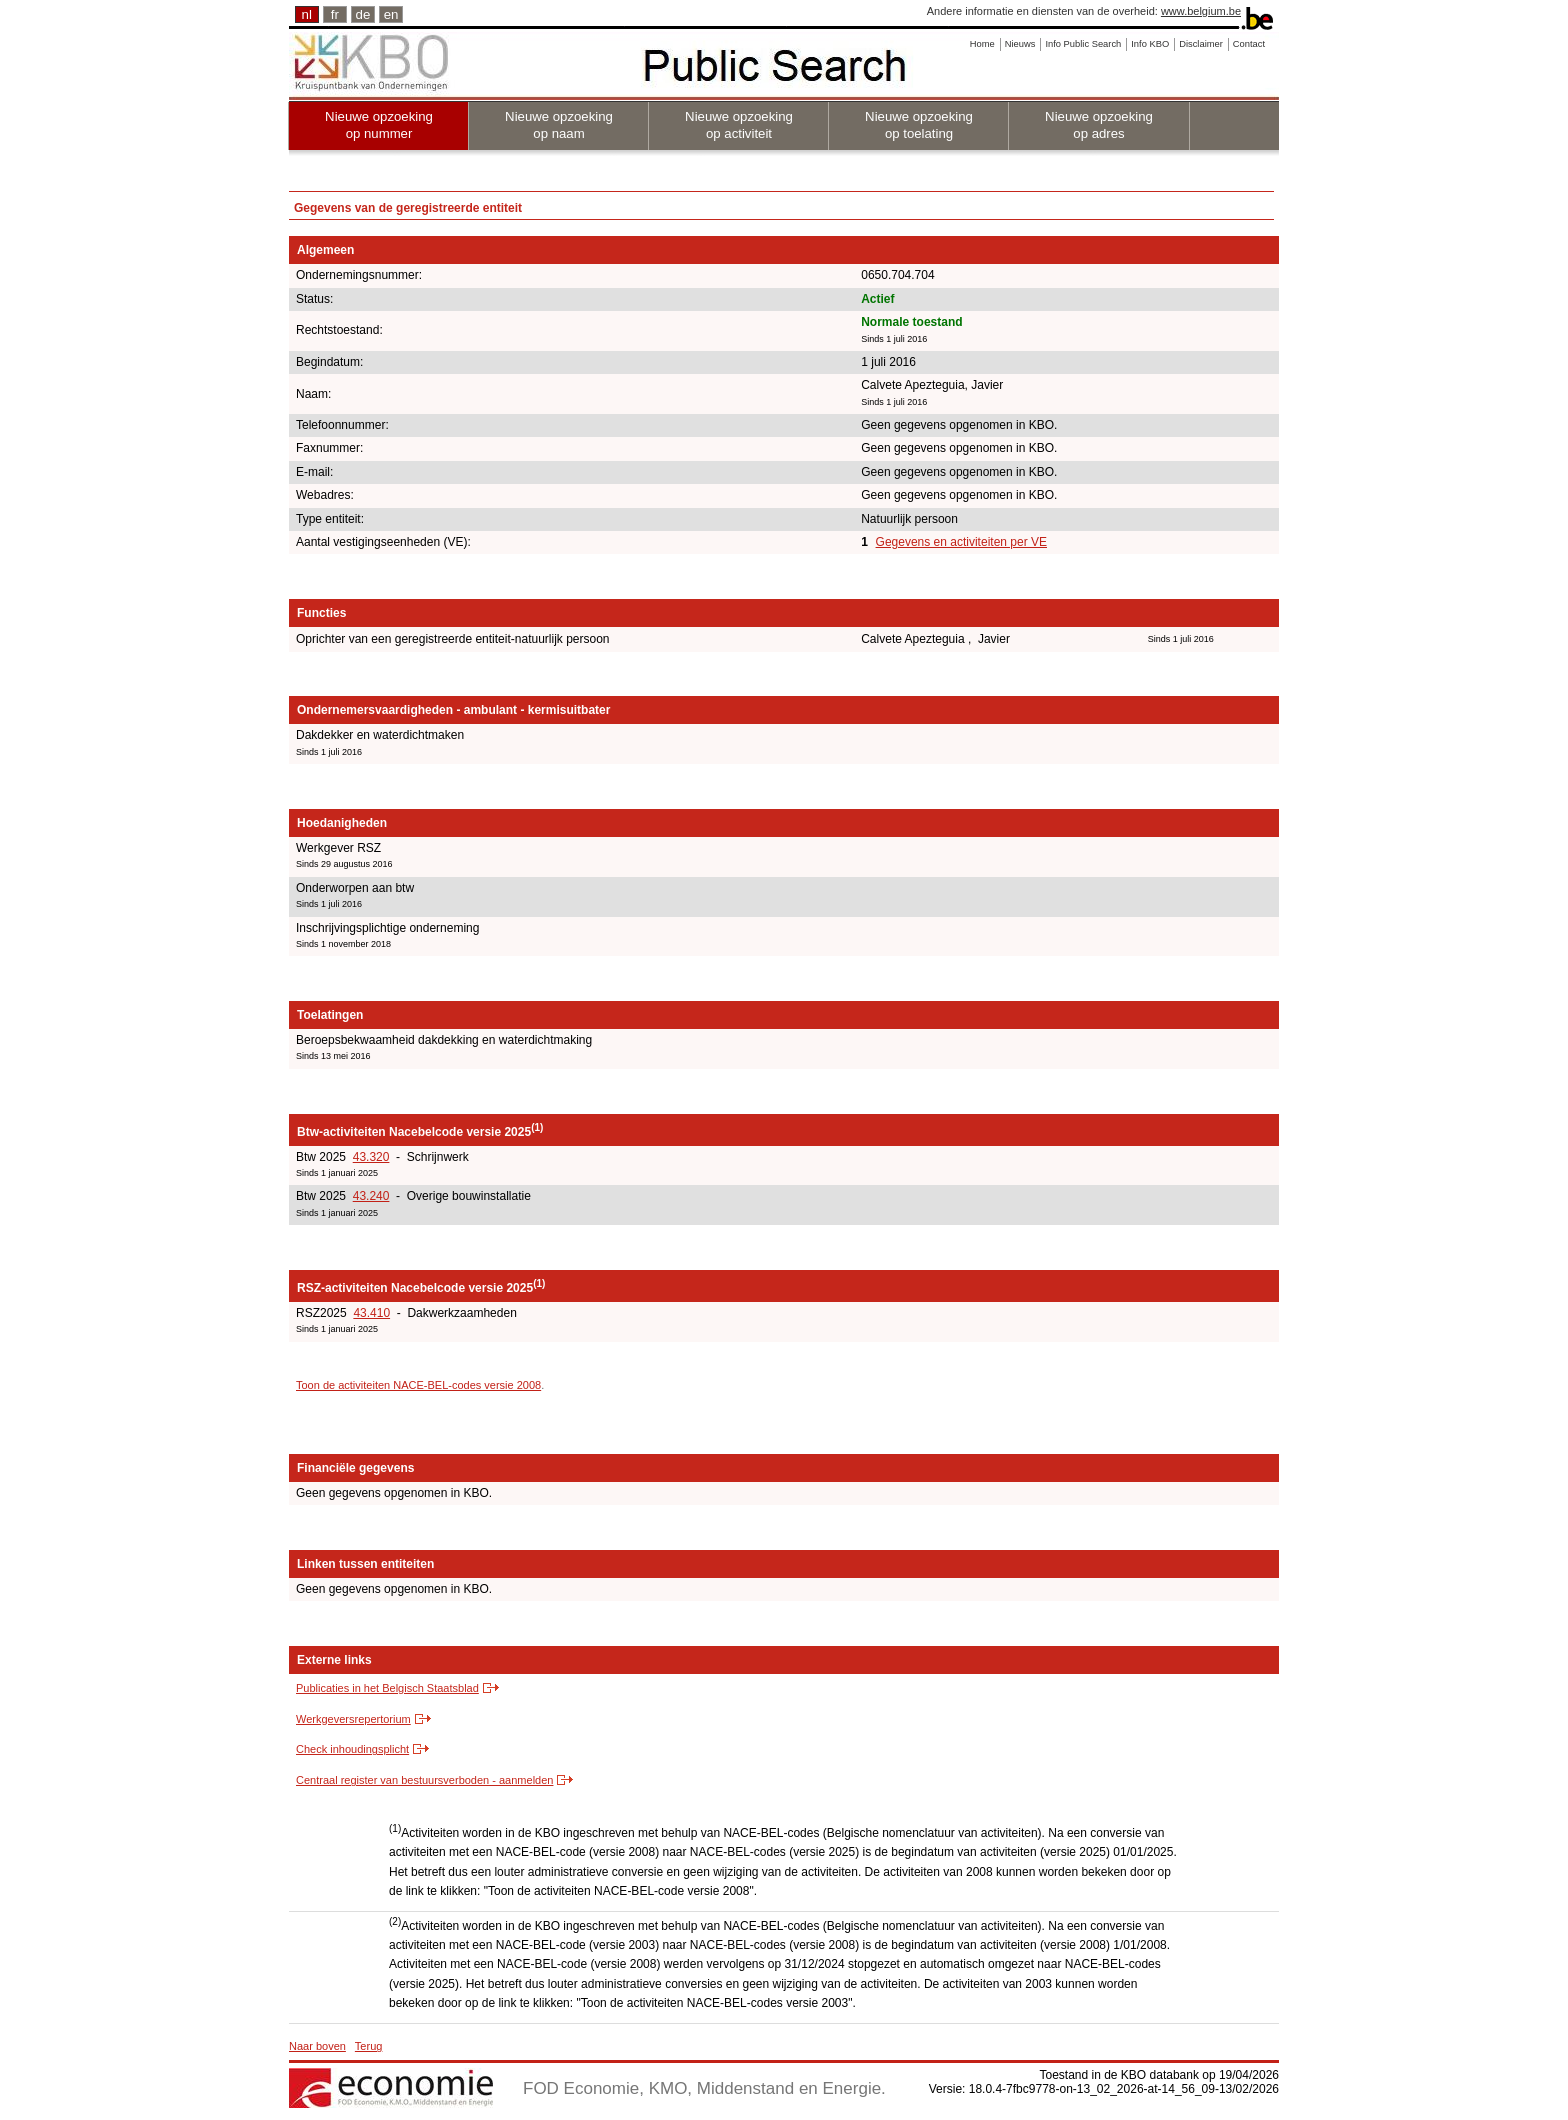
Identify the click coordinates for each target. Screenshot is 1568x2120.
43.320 (371, 1157)
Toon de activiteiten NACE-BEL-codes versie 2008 (418, 1385)
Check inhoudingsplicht (352, 1749)
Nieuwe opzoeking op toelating (919, 125)
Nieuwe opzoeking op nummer (379, 125)
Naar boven (317, 2046)
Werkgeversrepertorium (353, 1719)
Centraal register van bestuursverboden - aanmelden (424, 1780)
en (391, 14)
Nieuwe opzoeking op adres (1099, 125)
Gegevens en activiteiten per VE (961, 542)
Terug (369, 2046)
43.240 (371, 1196)
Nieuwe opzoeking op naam (559, 125)
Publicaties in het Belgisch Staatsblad (387, 1688)
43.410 (371, 1313)
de (363, 14)
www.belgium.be (1201, 11)
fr (335, 14)
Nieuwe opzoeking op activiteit (739, 125)
